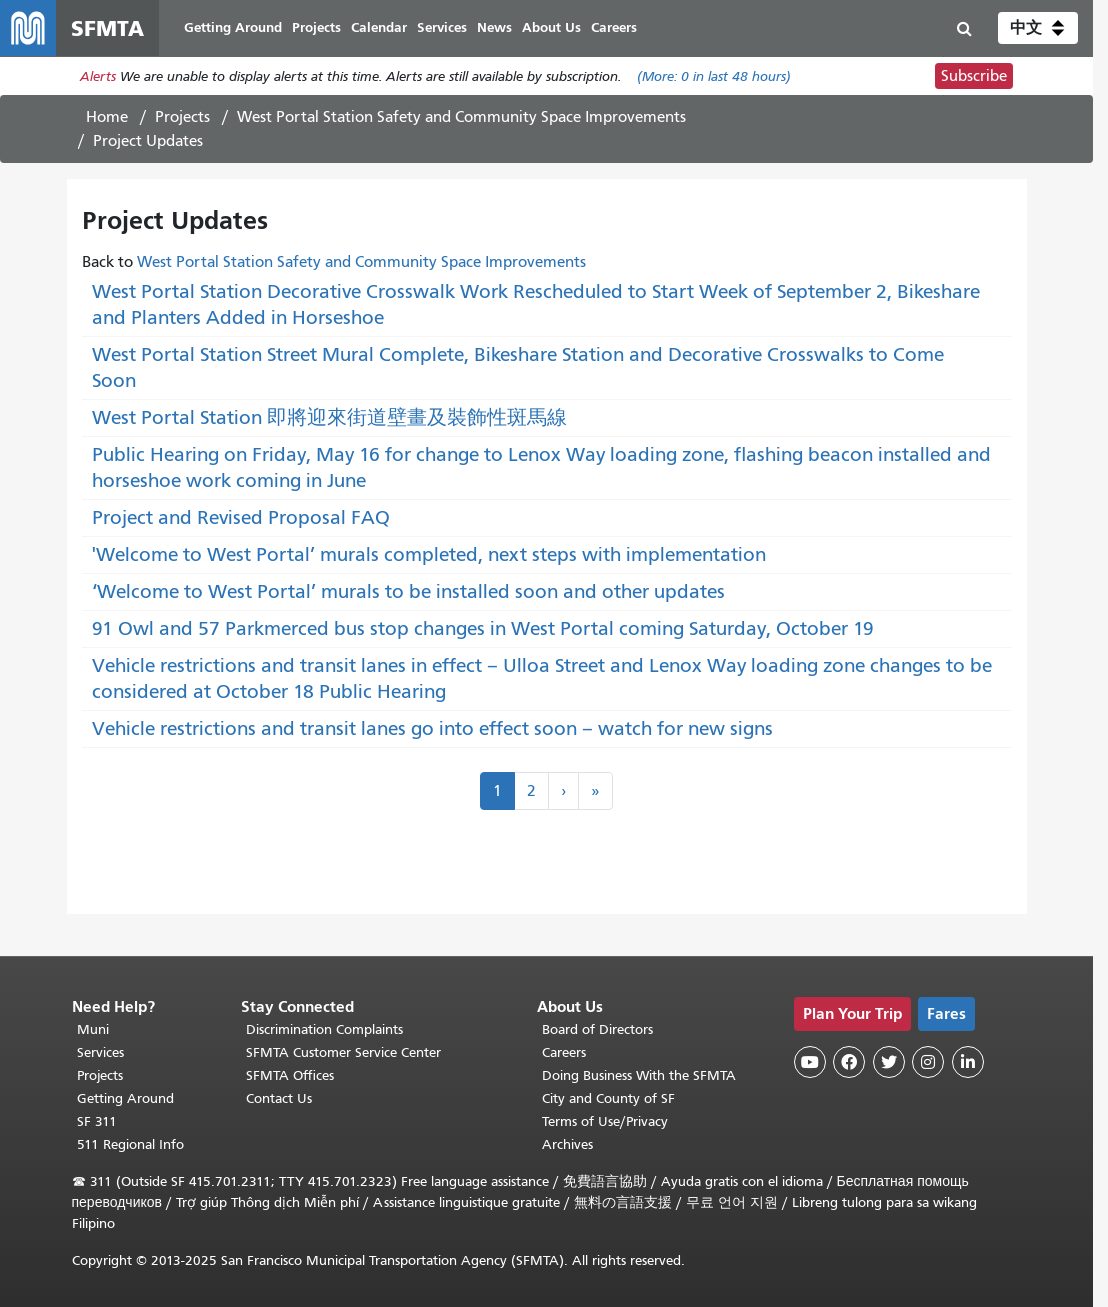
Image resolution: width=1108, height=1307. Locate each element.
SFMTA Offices (290, 1075)
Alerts (98, 76)
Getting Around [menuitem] (233, 27)
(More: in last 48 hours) (714, 76)
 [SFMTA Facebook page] (849, 1062)
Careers (564, 1052)
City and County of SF (608, 1098)
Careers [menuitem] (614, 27)
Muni (93, 1029)
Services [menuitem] (442, 27)
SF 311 (97, 1121)
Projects (182, 117)
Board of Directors (597, 1029)
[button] (1038, 28)
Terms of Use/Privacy (605, 1121)
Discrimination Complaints (324, 1029)
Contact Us (279, 1098)
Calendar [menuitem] (379, 27)
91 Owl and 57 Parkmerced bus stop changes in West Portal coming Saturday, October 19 (483, 628)
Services (100, 1052)
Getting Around (125, 1098)
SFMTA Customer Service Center (343, 1052)
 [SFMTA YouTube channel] (810, 1062)
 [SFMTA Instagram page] (928, 1062)
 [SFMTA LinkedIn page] (968, 1062)
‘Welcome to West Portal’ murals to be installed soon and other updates (408, 591)
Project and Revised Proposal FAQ (241, 517)
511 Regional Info (130, 1144)
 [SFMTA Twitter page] (889, 1062)
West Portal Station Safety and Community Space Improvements (461, 117)
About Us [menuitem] (551, 27)
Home (107, 117)
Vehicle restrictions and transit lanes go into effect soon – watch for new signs (432, 728)
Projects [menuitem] (316, 27)
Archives (567, 1144)
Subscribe (974, 76)
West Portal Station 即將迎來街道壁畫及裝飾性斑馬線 (329, 417)
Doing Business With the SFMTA (639, 1075)
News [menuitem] (494, 27)
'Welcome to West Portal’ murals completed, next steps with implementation (429, 554)
